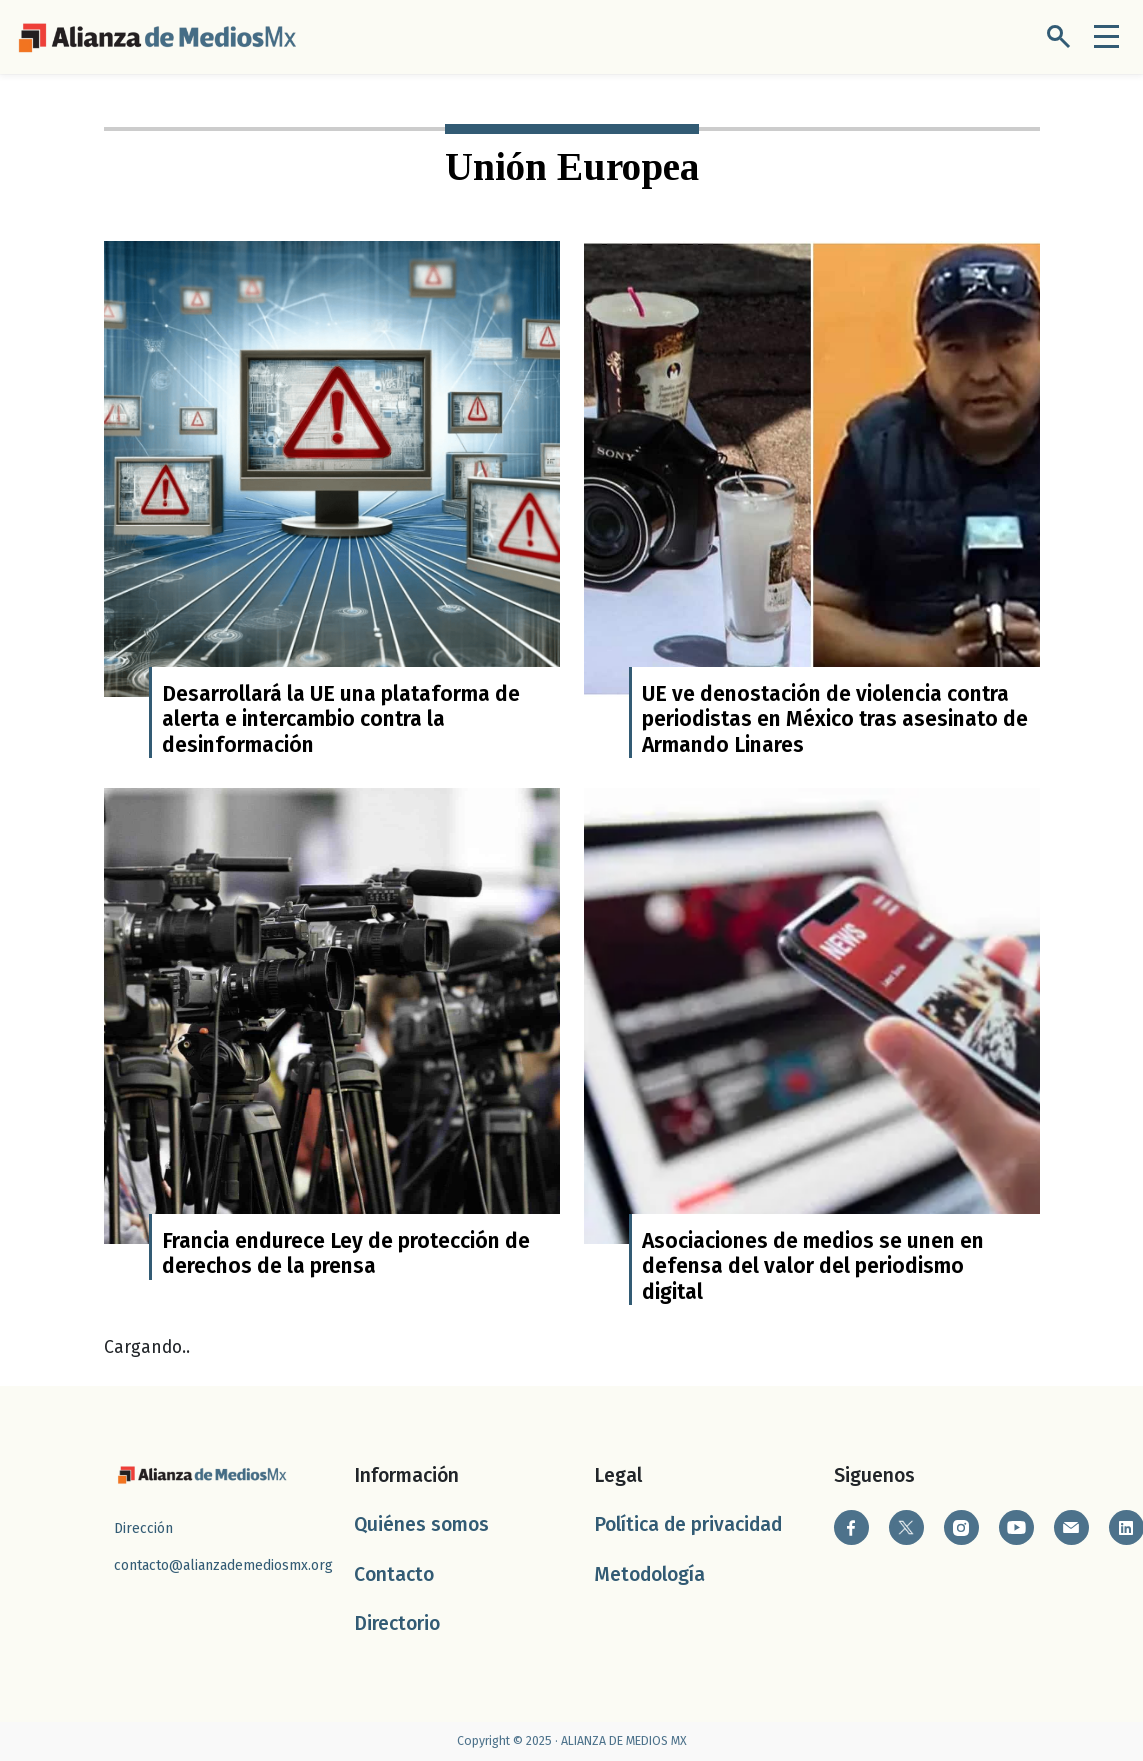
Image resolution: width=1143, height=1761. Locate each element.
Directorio (397, 1623)
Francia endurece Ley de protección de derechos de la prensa (346, 1253)
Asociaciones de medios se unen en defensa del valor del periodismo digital (813, 1266)
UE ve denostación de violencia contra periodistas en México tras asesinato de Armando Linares (835, 719)
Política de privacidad (688, 1524)
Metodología (649, 1574)
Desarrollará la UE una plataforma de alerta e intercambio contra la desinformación (341, 719)
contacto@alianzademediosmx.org (223, 1565)
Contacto (394, 1574)
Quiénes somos (421, 1524)
